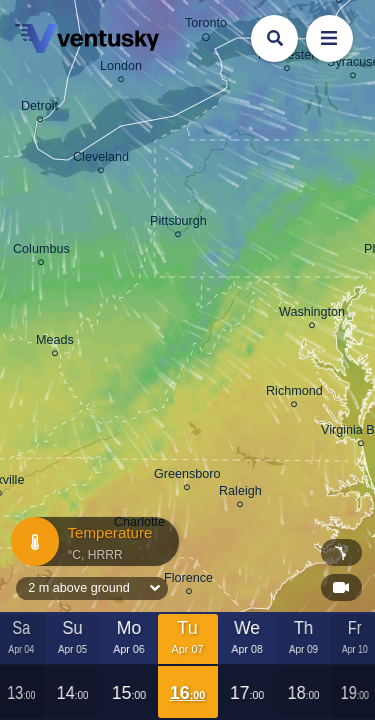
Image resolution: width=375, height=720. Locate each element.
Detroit (39, 109)
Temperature (93, 541)
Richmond (294, 394)
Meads (55, 343)
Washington (312, 315)
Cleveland (101, 160)
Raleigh (240, 494)
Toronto (206, 26)
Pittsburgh (178, 224)
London (121, 69)
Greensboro (187, 477)
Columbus (41, 252)
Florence (188, 581)
